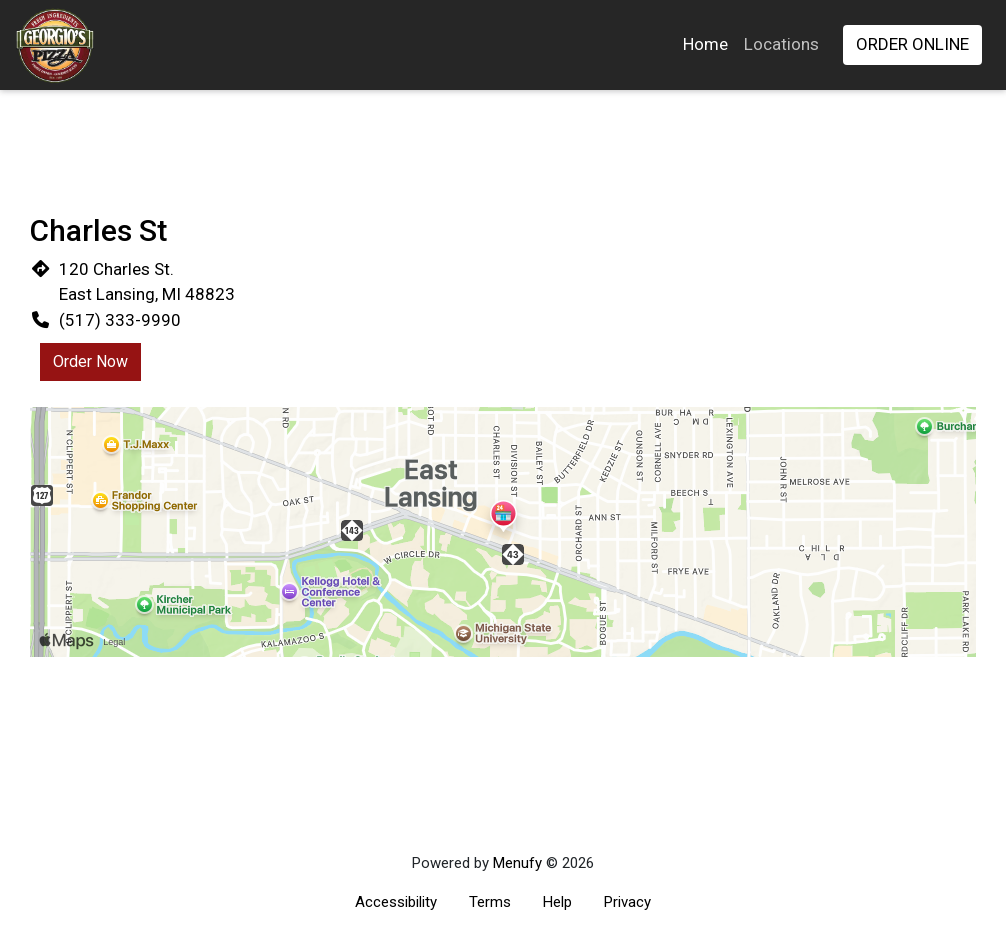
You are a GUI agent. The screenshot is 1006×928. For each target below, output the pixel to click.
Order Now (90, 361)
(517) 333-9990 (120, 320)
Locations (781, 44)
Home (705, 44)
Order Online (912, 44)
